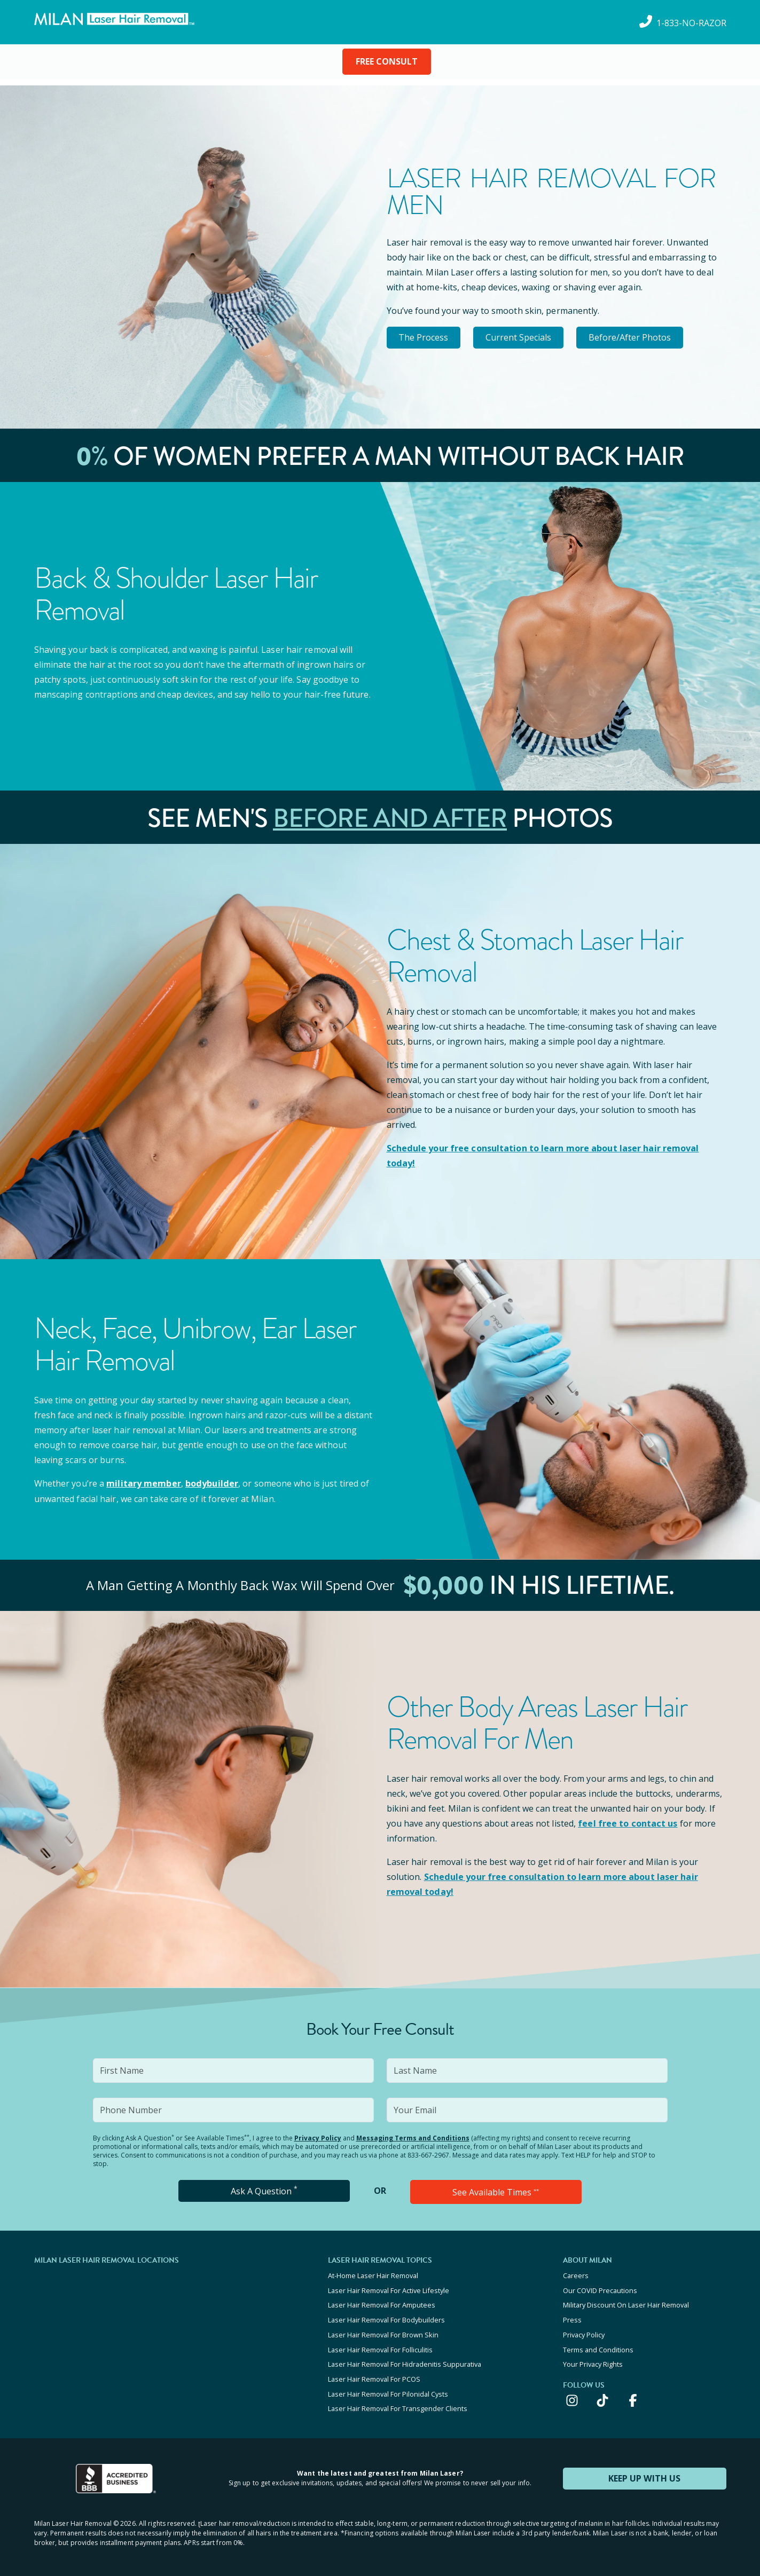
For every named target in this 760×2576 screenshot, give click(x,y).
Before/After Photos (635, 337)
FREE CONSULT (387, 61)
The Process (425, 337)
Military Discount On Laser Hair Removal (626, 2303)
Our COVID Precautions (600, 2288)
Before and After (390, 818)
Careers (576, 2274)
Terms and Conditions (598, 2346)
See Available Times (495, 2190)
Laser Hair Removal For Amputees (381, 2303)
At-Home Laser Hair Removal (373, 2274)
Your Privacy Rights (593, 2360)
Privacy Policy (317, 2137)
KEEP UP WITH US (644, 2473)
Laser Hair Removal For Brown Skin (383, 2331)
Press (572, 2317)
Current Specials (522, 337)
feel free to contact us (627, 1822)
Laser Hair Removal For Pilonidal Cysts (388, 2389)
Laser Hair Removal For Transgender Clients (397, 2403)
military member (143, 1483)
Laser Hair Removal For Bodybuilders (386, 2317)
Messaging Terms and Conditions (412, 2137)
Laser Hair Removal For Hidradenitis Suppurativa (404, 2360)
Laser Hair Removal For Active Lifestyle (388, 2288)
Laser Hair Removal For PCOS (374, 2375)
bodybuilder (211, 1483)
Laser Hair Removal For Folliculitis (380, 2346)
